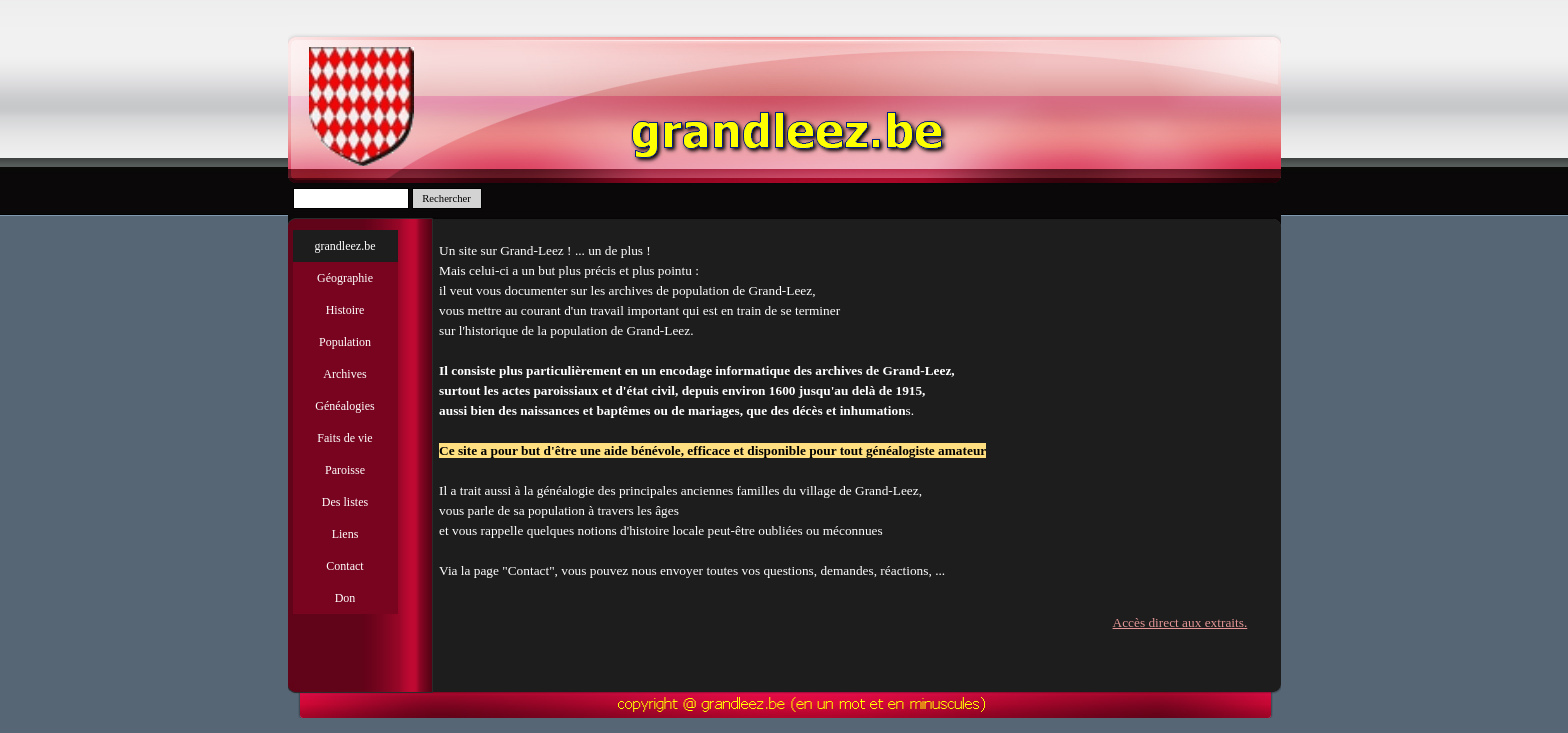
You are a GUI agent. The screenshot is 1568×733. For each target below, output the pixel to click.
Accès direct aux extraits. (1183, 622)
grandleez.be (345, 246)
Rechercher (446, 198)
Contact (344, 566)
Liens (345, 534)
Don (345, 598)
